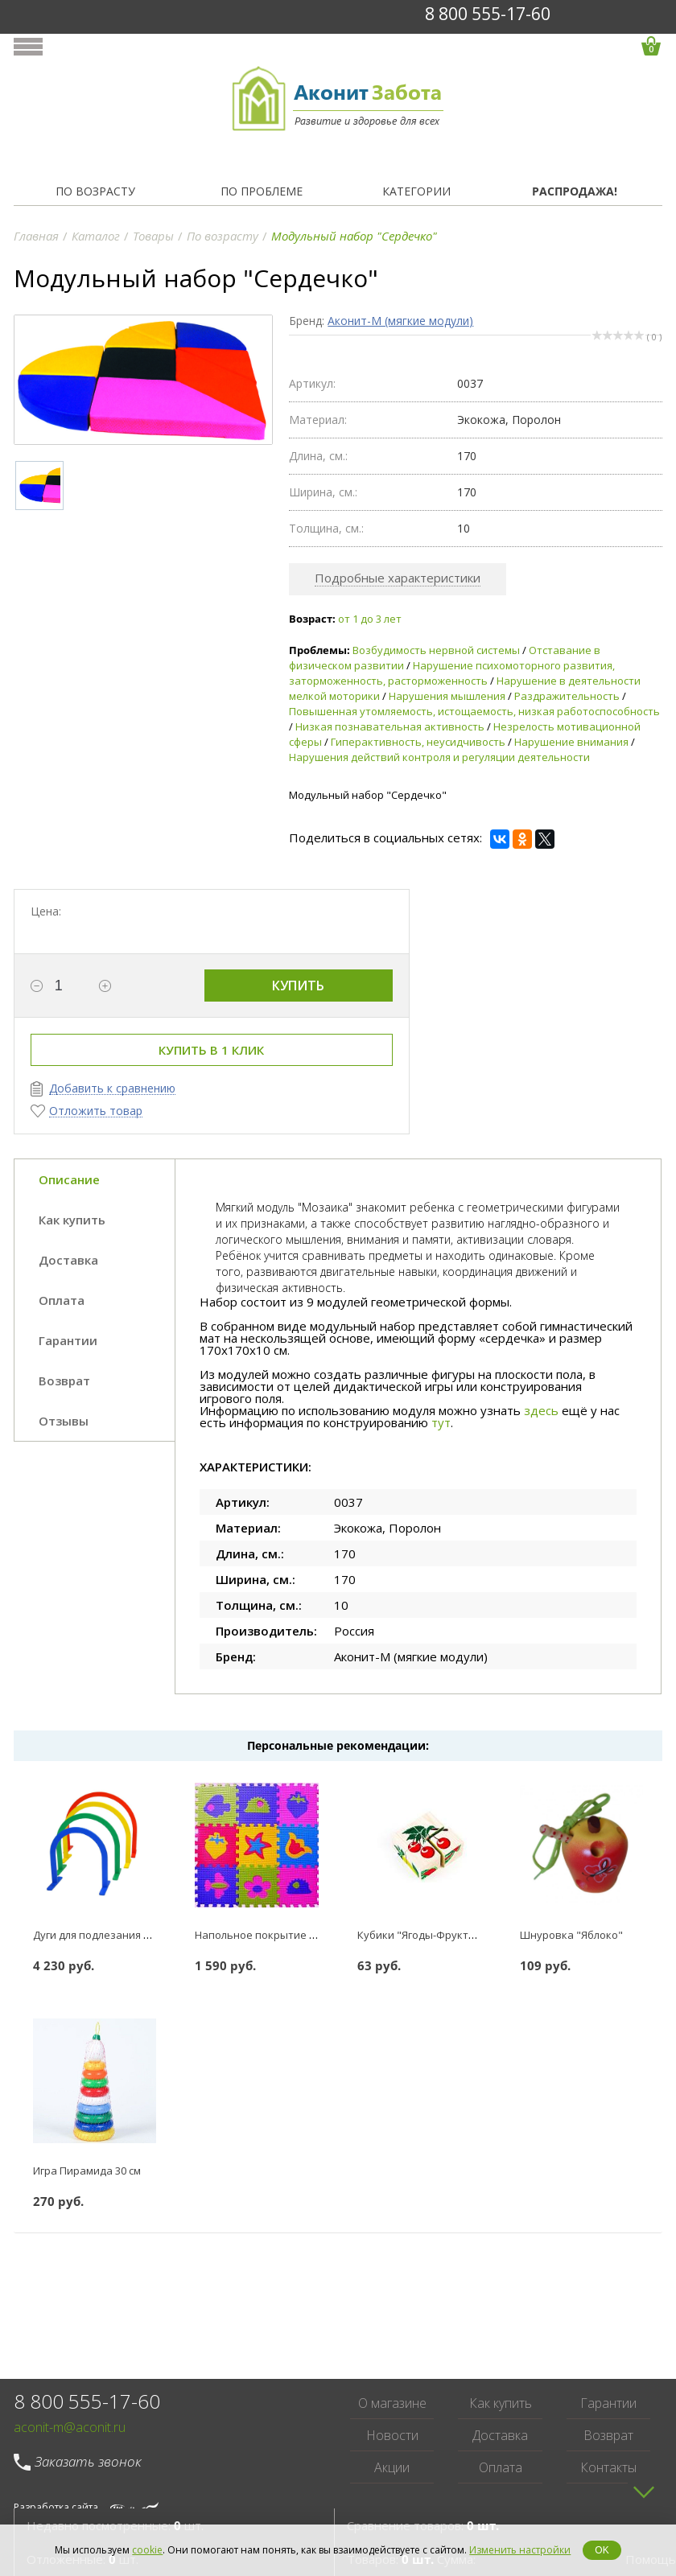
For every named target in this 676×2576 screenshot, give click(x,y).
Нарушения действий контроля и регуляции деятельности (439, 757)
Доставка (500, 2435)
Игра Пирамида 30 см (87, 2170)
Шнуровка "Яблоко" (571, 1935)
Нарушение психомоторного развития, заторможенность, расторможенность (452, 673)
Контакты (608, 2467)
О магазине (392, 2403)
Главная (36, 236)
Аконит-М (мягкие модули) (400, 320)
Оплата (500, 2467)
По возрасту (222, 236)
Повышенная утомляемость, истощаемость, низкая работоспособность (474, 711)
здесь (541, 1410)
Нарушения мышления (447, 696)
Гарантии (608, 2403)
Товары (153, 236)
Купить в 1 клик (211, 1050)
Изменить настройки (520, 2550)
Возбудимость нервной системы (436, 650)
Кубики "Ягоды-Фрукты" (419, 1935)
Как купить (500, 2403)
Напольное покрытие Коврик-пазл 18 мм (300, 1935)
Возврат (608, 2435)
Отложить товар (95, 1111)
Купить (298, 985)
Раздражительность (567, 696)
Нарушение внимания (571, 742)
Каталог (96, 236)
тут (441, 1422)
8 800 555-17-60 (487, 13)
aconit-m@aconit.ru (70, 2427)
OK (601, 2550)
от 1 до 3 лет (370, 618)
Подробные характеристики (397, 578)
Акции (392, 2467)
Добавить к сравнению (112, 1089)
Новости (392, 2435)
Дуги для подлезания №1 (96, 1935)
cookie (147, 2550)
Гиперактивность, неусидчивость (418, 742)
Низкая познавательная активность (389, 726)
